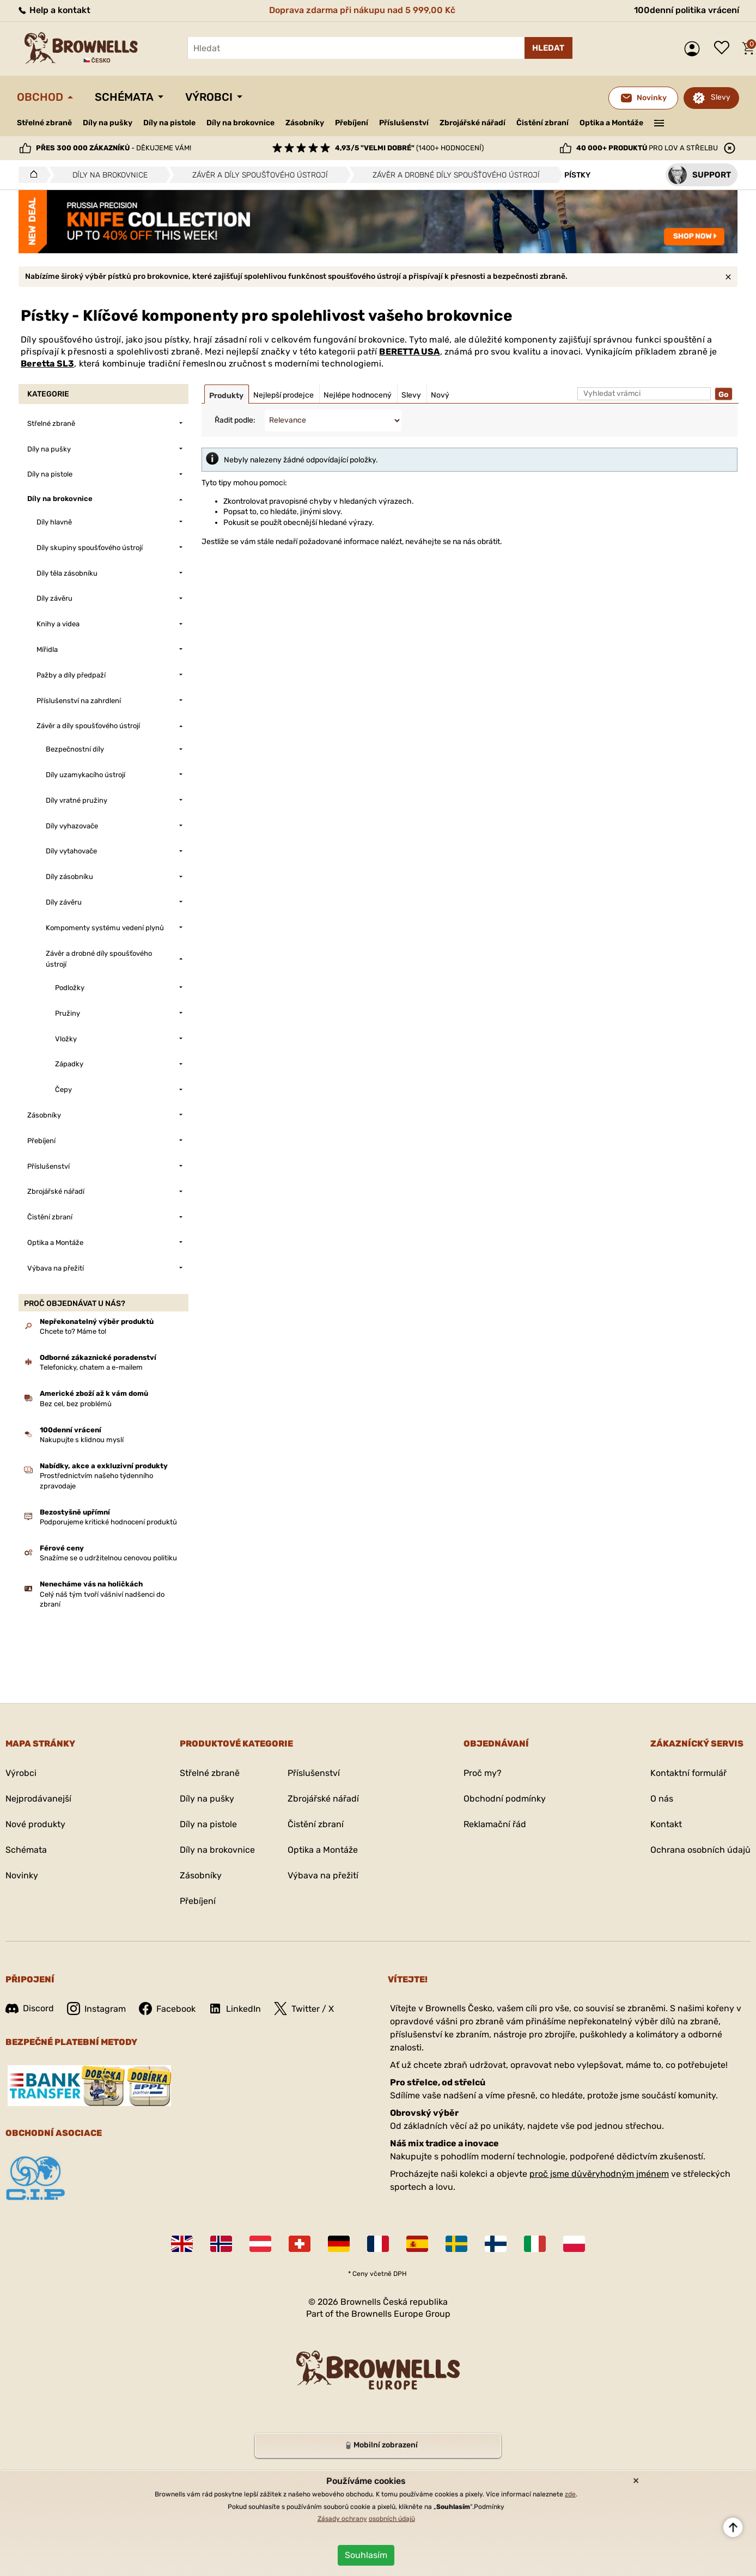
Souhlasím (366, 2555)
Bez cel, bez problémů (76, 1404)
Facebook (167, 2008)
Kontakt (666, 1824)
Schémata (124, 96)
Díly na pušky (107, 122)
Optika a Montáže (611, 122)
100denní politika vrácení (686, 10)
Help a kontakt (53, 10)
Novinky (21, 1875)
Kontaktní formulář (688, 1773)
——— (659, 122)
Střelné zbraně (44, 122)
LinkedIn (235, 2008)
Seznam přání (724, 48)
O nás (661, 1798)
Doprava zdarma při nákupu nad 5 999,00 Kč (362, 10)
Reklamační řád (495, 1824)
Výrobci (209, 96)
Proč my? (483, 1773)
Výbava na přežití (323, 1875)
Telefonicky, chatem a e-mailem (91, 1367)
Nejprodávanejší (38, 1798)
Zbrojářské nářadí (472, 123)
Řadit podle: (235, 420)
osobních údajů (392, 2519)
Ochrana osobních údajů (700, 1850)
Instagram (96, 2008)
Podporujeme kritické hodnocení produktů (108, 1522)
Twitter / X (304, 2008)
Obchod (40, 96)
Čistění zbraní (542, 122)
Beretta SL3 (47, 363)
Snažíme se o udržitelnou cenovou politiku (108, 1558)
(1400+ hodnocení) (409, 148)
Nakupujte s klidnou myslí (82, 1440)
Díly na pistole (169, 122)
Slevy (720, 97)
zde (570, 2494)
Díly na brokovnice (240, 122)
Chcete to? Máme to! (73, 1331)
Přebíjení (351, 122)
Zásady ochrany (342, 2519)
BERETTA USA (409, 351)
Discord (29, 2008)
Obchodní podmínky (505, 1798)
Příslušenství (404, 122)
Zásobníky (304, 122)
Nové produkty (35, 1824)
